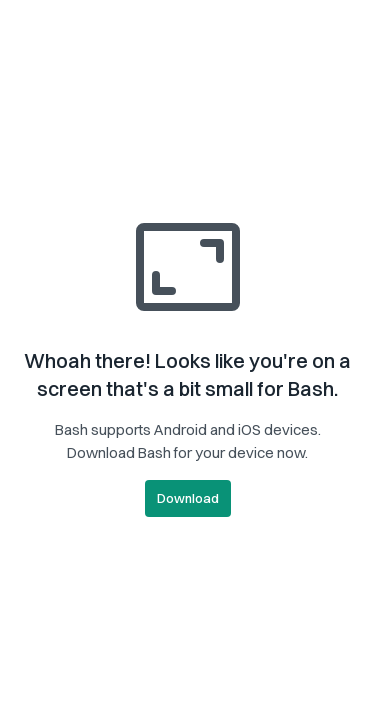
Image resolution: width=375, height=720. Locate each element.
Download (188, 498)
